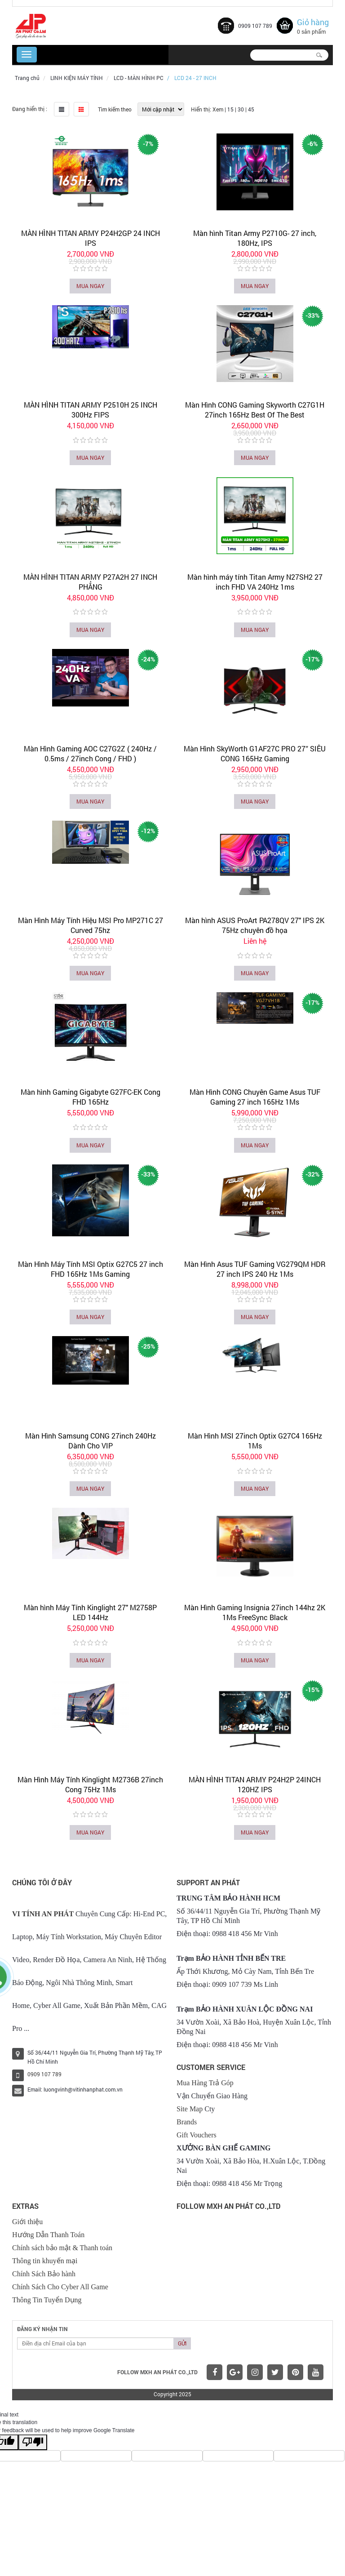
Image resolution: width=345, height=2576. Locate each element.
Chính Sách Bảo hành (43, 2274)
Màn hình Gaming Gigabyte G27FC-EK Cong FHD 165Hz (90, 1096)
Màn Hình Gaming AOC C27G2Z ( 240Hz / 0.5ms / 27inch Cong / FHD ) (90, 753)
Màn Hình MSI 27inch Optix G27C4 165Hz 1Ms (255, 1440)
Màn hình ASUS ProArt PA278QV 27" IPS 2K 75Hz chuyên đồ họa (254, 925)
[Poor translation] (32, 2442)
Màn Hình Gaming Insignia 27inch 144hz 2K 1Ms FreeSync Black (254, 1612)
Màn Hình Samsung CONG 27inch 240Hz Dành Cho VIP (90, 1440)
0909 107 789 (255, 25)
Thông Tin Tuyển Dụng (47, 2300)
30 (241, 109)
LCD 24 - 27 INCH (195, 77)
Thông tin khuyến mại (45, 2261)
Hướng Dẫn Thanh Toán (48, 2234)
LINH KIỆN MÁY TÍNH (76, 77)
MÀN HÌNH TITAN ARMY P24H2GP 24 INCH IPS (90, 238)
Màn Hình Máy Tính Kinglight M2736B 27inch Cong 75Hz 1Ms (90, 1784)
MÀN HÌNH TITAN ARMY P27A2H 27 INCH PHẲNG (90, 581)
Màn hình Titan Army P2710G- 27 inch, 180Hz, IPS (254, 238)
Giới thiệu (27, 2221)
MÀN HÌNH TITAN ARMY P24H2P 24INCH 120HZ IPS (255, 1784)
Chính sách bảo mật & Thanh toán (62, 2248)
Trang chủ (27, 77)
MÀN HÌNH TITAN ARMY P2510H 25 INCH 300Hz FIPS (90, 409)
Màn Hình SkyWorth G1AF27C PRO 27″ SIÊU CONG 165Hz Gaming (255, 753)
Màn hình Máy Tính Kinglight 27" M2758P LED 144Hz (90, 1612)
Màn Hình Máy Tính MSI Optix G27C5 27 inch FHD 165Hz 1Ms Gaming (90, 1269)
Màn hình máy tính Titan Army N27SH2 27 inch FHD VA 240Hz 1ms (255, 581)
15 (230, 109)
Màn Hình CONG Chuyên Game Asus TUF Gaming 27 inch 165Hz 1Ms (255, 1096)
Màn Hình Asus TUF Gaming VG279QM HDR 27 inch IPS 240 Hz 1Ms (255, 1269)
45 (251, 109)
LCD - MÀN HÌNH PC (139, 77)
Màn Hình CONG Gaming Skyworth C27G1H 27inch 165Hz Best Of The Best (254, 409)
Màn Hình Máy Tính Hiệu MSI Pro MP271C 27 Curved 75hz (90, 925)
